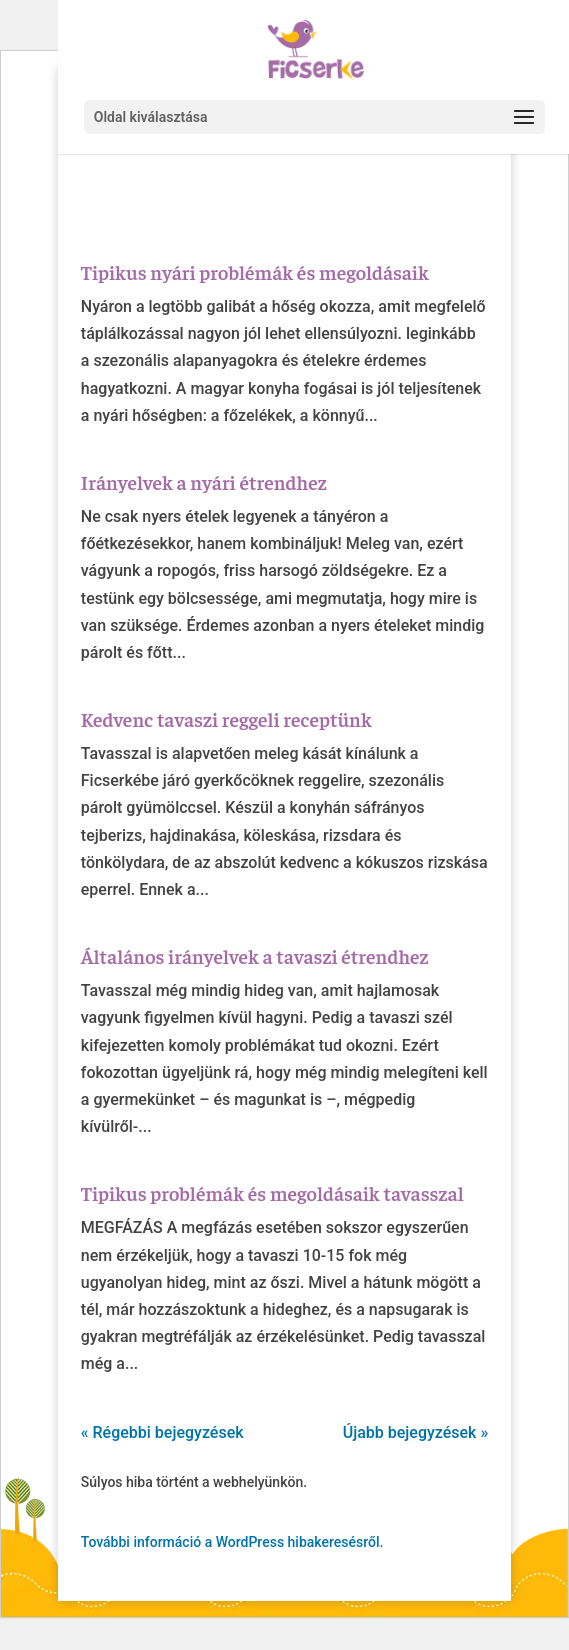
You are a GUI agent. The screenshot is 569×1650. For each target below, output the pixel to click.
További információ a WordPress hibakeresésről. (232, 1542)
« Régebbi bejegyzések (162, 1432)
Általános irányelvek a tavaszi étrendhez (255, 955)
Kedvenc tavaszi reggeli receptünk (226, 718)
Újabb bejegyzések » (416, 1432)
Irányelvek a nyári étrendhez (204, 481)
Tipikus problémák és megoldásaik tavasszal (272, 1192)
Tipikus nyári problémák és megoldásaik (255, 271)
